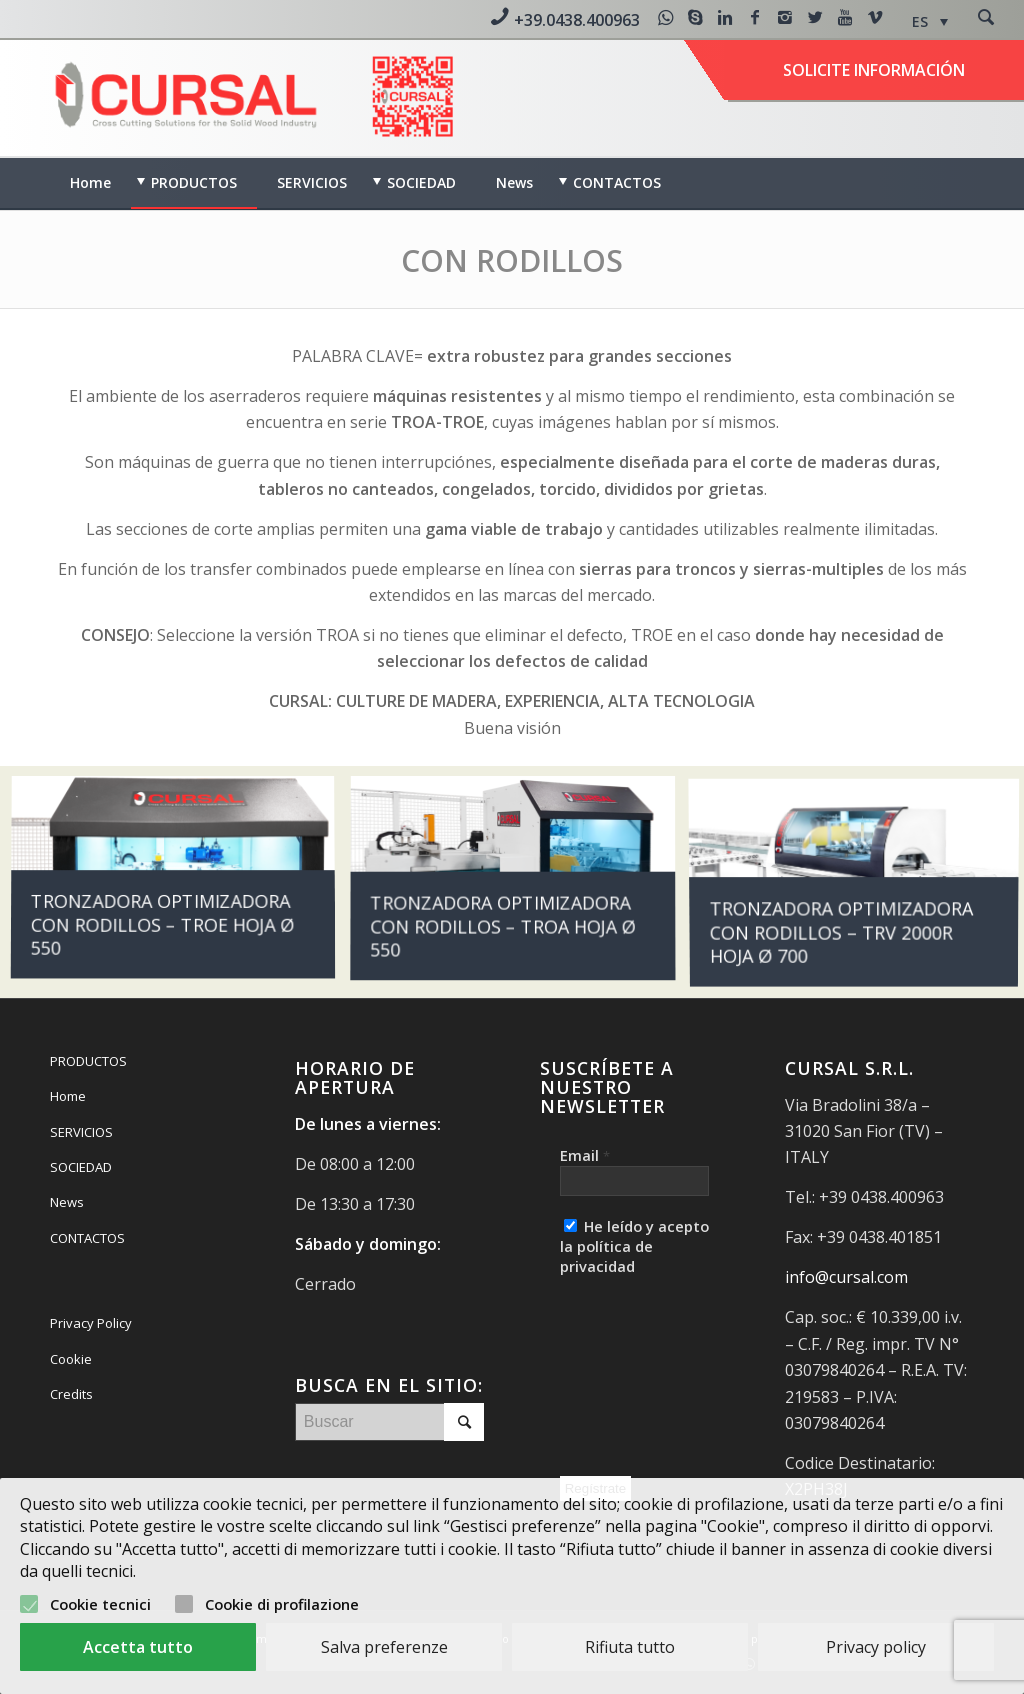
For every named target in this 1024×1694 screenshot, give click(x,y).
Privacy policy (876, 1647)
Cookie (71, 1359)
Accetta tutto (138, 1647)
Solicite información (874, 70)
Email (585, 1155)
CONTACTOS (87, 1238)
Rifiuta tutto (630, 1647)
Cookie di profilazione (282, 1604)
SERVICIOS (81, 1132)
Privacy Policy (91, 1323)
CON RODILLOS (512, 260)
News (67, 1202)
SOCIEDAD (81, 1167)
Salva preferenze (384, 1647)
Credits (71, 1394)
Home (68, 1096)
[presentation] (642, 1371)
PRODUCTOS (88, 1061)
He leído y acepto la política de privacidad (634, 1246)
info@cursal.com (846, 1277)
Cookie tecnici (100, 1604)
